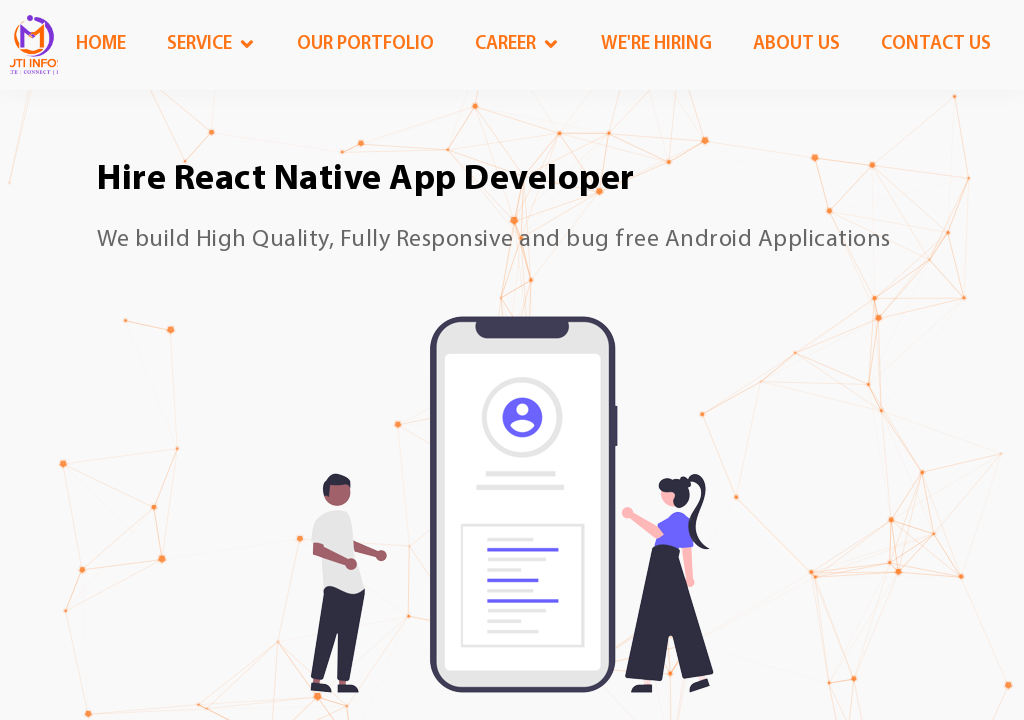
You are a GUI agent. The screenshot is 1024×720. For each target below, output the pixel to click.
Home (101, 44)
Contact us (936, 44)
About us (796, 44)
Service (199, 44)
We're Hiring (656, 44)
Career (505, 44)
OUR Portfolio (365, 44)
